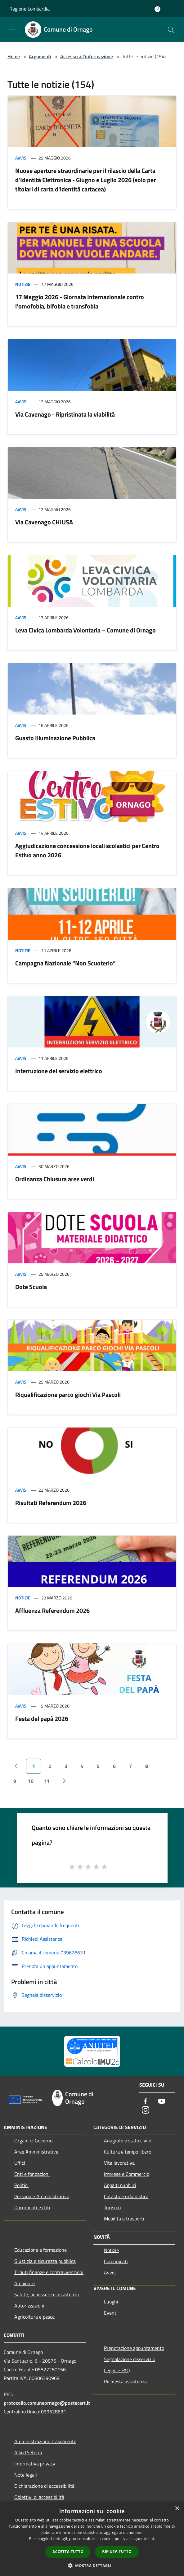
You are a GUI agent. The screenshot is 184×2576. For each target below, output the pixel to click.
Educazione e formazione (40, 2250)
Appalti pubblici (120, 2185)
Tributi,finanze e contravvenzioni (48, 2272)
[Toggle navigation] (12, 29)
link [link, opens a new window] (151, 2538)
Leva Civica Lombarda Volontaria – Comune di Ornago (85, 630)
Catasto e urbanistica (126, 2196)
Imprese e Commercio (126, 2174)
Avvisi (21, 158)
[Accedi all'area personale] (157, 9)
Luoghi (111, 2301)
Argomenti (40, 56)
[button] (92, 2565)
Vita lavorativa (119, 2163)
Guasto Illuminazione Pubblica (55, 738)
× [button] (177, 2508)
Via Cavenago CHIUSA (44, 522)
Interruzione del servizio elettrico (58, 1071)
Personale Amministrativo (41, 2196)
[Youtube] (161, 2101)
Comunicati (116, 2261)
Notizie (22, 284)
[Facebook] (145, 2101)
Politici (21, 2185)
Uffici (19, 2163)
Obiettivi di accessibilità (39, 2497)
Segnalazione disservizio (129, 2359)
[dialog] (92, 2539)
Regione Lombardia (29, 8)
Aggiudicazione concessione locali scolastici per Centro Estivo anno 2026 (87, 850)
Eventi (111, 2312)
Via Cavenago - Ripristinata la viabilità (65, 414)
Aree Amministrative (36, 2151)
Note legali (25, 2474)
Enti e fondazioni (32, 2174)
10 (31, 1781)
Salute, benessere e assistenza (46, 2294)
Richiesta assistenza (125, 2381)
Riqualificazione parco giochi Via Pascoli (68, 1394)
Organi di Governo (33, 2140)
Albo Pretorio (28, 2452)
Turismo (112, 2207)
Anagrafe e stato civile (127, 2140)
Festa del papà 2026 (41, 1718)
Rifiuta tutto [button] (117, 2551)
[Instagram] (145, 2110)
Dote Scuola (31, 1287)
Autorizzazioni (29, 2305)
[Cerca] (171, 29)
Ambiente (24, 2283)
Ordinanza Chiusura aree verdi (54, 1179)
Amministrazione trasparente (45, 2441)
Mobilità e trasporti (124, 2218)
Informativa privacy (34, 2463)
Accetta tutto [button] (67, 2551)
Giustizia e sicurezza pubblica (45, 2261)
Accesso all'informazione (86, 56)
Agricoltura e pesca (34, 2316)
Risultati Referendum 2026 (50, 1502)
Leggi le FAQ (117, 2370)
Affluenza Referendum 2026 (52, 1610)
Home (13, 56)
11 (47, 1781)
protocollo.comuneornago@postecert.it (47, 2403)
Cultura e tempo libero (127, 2151)
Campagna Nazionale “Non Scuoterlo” (65, 963)
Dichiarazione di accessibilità (44, 2486)
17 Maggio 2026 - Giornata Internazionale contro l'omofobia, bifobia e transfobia (79, 301)
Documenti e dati (32, 2207)
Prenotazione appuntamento (134, 2348)
